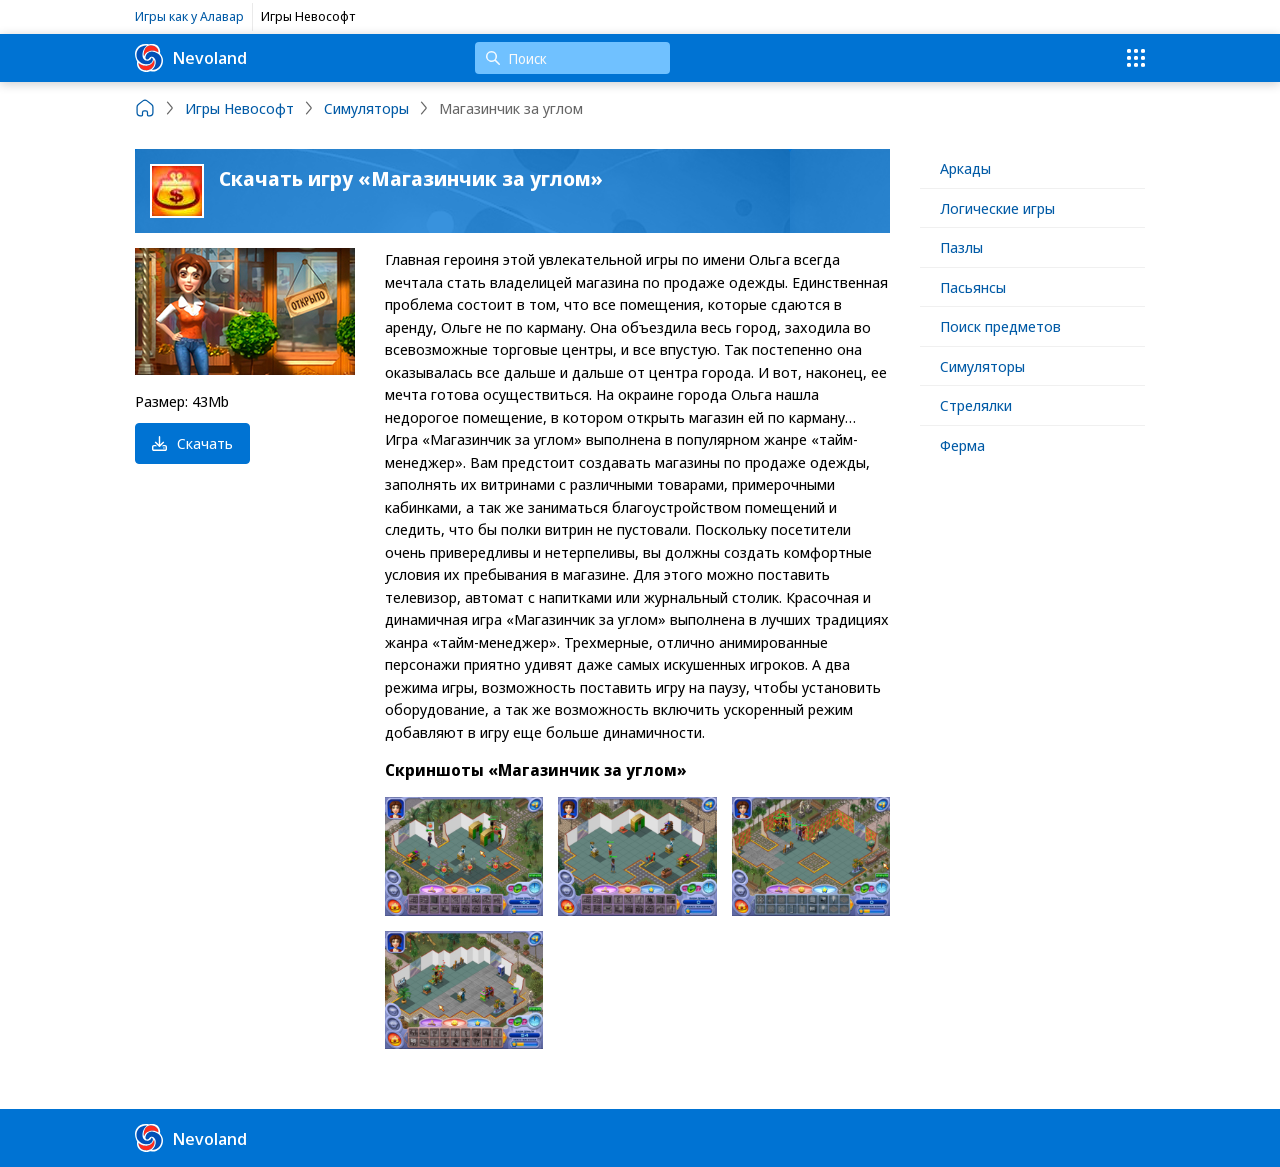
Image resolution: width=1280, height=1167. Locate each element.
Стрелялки (976, 405)
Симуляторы (982, 366)
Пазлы (961, 247)
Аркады (965, 168)
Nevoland (191, 58)
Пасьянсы (973, 287)
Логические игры (997, 208)
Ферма (962, 445)
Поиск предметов (1000, 326)
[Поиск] (572, 58)
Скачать (192, 443)
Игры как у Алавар (189, 16)
